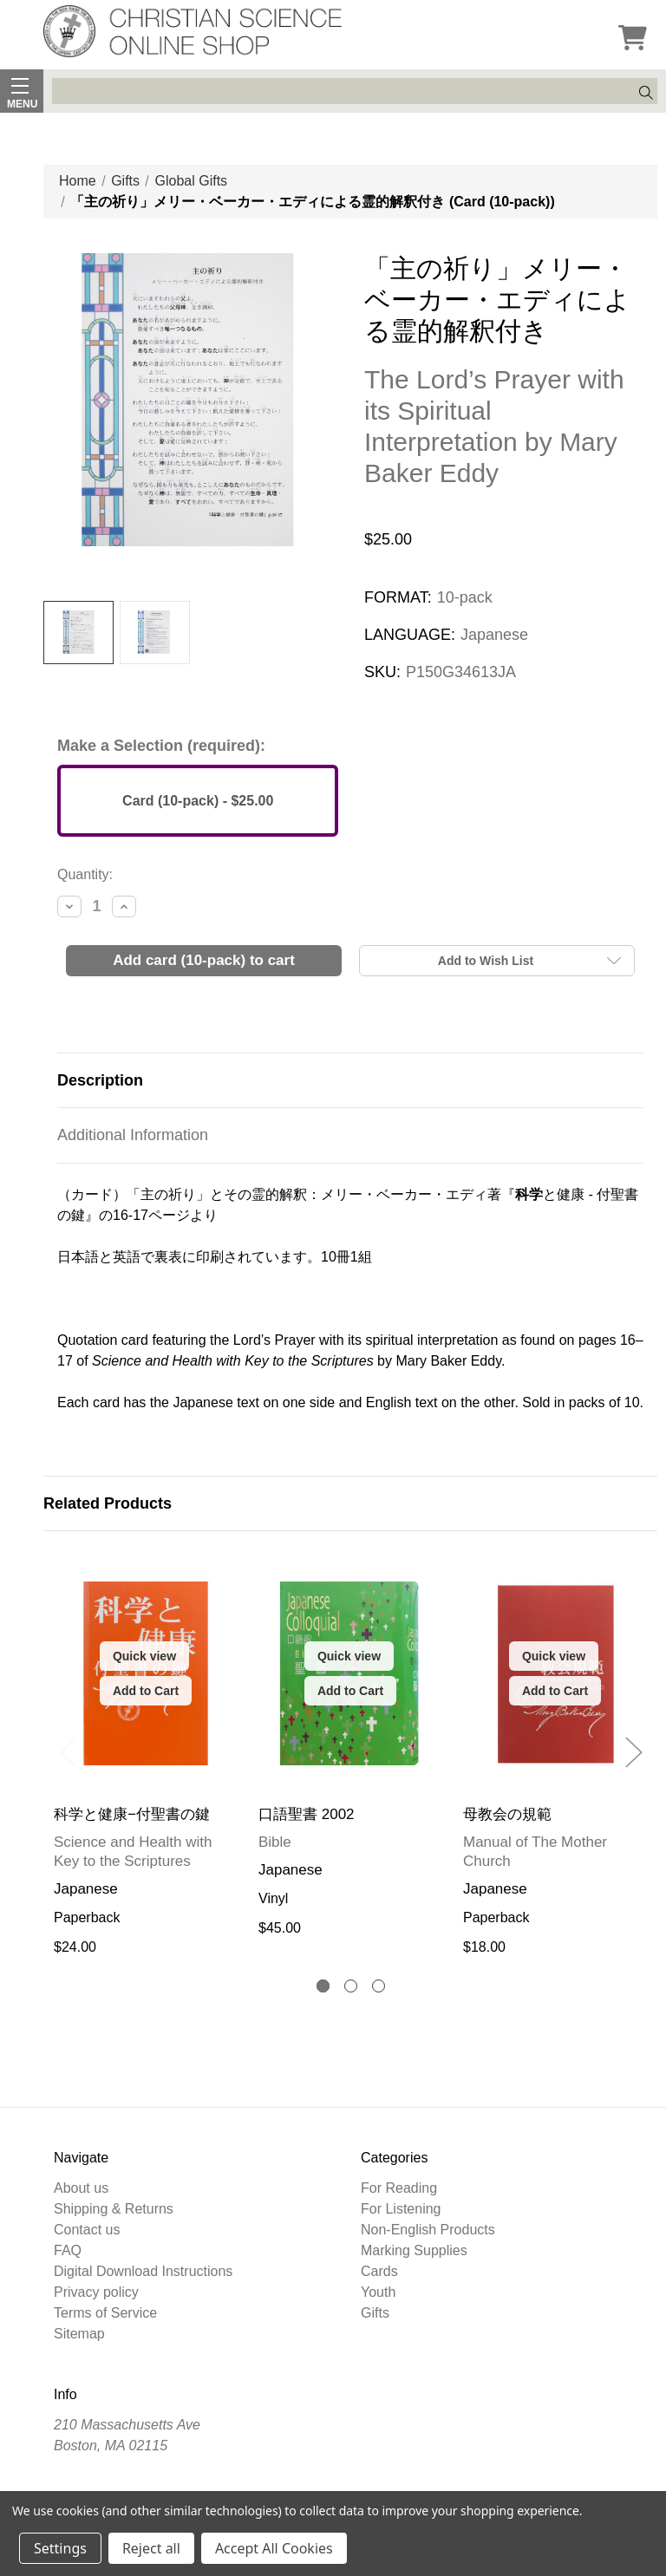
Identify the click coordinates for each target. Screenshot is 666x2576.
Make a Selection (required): (161, 745)
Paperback (87, 1917)
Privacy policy (96, 2292)
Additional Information (132, 1135)
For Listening (401, 2208)
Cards (379, 2271)
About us (81, 2188)
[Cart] (632, 40)
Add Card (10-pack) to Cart (204, 960)
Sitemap (79, 2333)
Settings (60, 2548)
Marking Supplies (414, 2250)
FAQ (68, 2250)
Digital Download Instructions (143, 2271)
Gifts (375, 2312)
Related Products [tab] (107, 1503)
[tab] (323, 1985)
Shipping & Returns (113, 2208)
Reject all (151, 2548)
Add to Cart (146, 1691)
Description (100, 1080)
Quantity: (85, 874)
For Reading (399, 2188)
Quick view (144, 1656)
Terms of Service (105, 2312)
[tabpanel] (145, 1755)
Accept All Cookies (274, 2548)
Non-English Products (428, 2229)
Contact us (87, 2229)
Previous (67, 1751)
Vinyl (273, 1898)
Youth (378, 2292)
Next (633, 1751)
